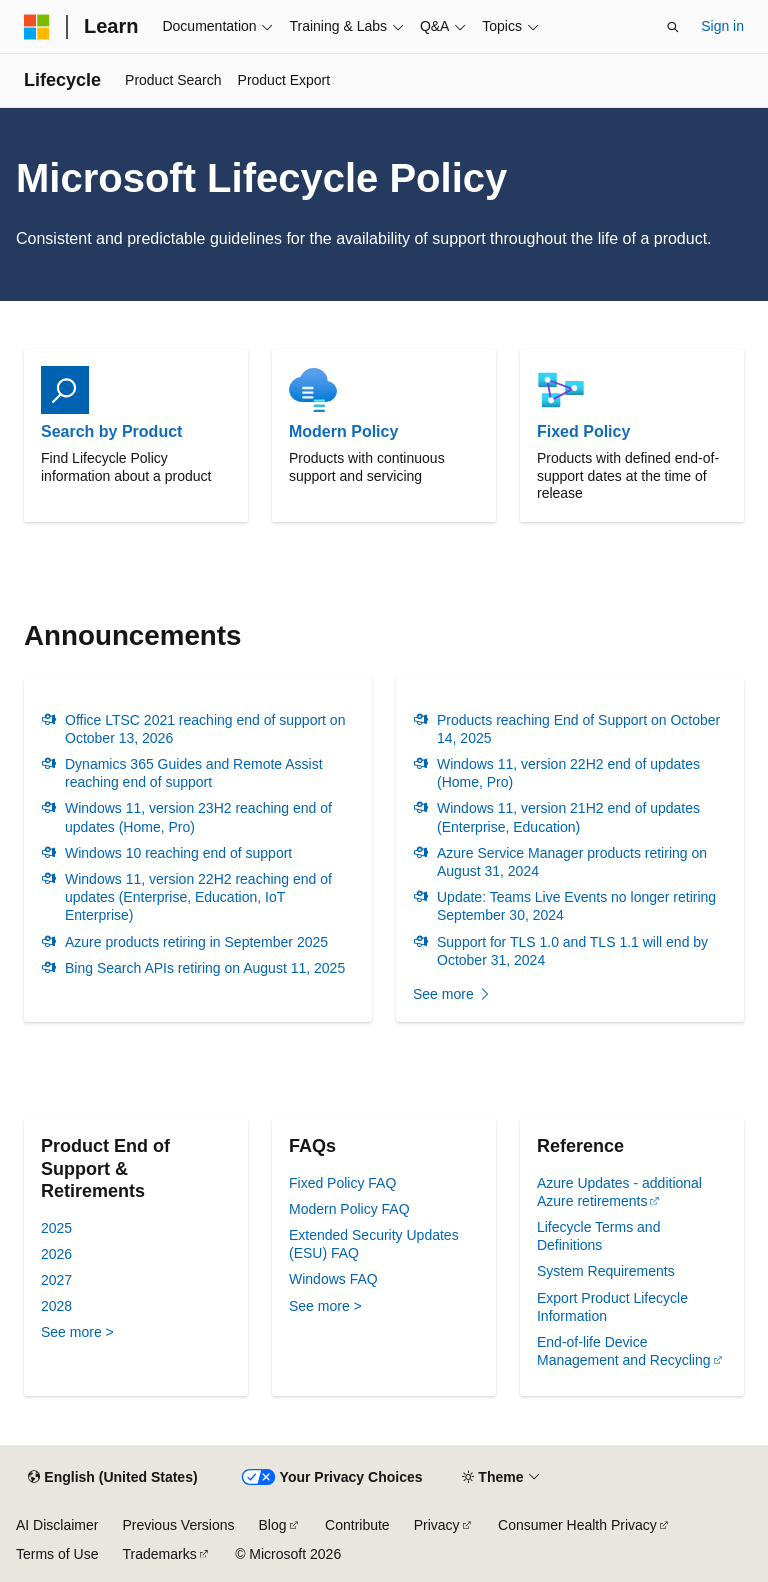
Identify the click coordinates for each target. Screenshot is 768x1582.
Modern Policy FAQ (349, 1209)
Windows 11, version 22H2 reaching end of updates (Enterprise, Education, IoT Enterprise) (198, 897)
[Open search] (673, 27)
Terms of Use (57, 1554)
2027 (56, 1280)
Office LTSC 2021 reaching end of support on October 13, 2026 (205, 729)
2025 (56, 1228)
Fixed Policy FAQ (342, 1183)
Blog (273, 1525)
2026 (56, 1254)
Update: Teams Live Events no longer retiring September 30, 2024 (576, 906)
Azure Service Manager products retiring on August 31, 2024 (572, 862)
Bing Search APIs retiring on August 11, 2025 (205, 968)
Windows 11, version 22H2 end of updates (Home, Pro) (568, 773)
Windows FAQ (333, 1279)
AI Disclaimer (57, 1525)
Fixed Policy (583, 431)
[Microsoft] (37, 27)
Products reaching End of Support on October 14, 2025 (578, 729)
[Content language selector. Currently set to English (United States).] (112, 1478)
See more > (77, 1332)
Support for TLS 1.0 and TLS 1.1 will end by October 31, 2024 (572, 951)
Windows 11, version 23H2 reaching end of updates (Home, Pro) (198, 817)
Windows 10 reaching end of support (178, 853)
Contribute (357, 1525)
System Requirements (606, 1271)
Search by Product (111, 431)
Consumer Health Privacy (577, 1525)
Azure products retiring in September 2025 (196, 942)
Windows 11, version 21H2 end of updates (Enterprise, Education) (568, 817)
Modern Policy (343, 431)
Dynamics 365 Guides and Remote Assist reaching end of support (194, 773)
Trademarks (159, 1554)
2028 (56, 1306)
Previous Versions (178, 1525)
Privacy (437, 1525)
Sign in (722, 26)
